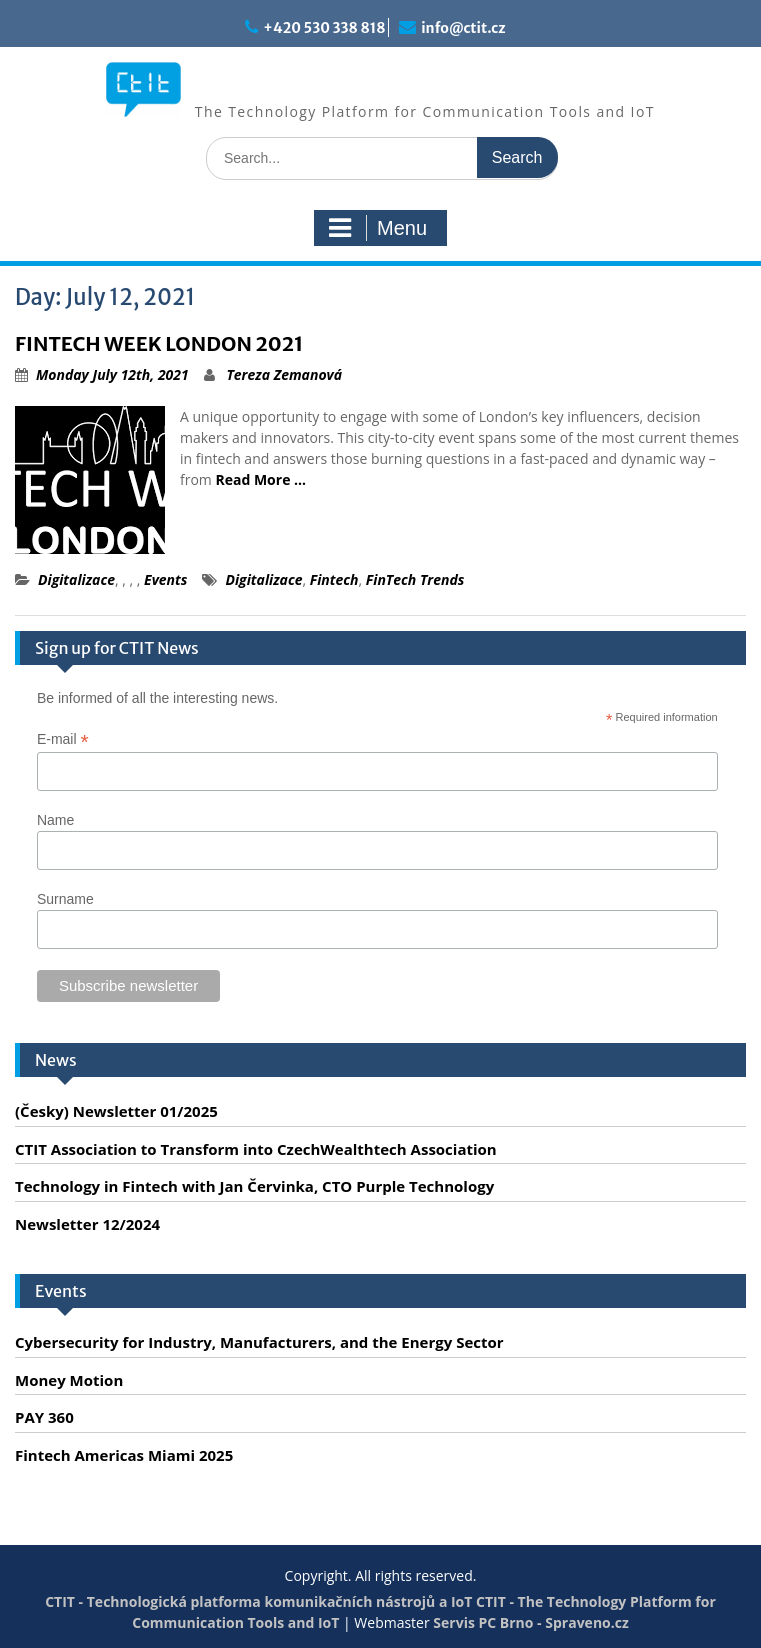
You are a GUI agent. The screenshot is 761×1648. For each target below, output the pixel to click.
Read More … (260, 479)
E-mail (63, 739)
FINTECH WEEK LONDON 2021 (159, 343)
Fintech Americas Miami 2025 (124, 1455)
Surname (65, 899)
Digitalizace (76, 579)
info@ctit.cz (463, 28)
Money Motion (69, 1380)
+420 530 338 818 (324, 28)
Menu (378, 228)
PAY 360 (44, 1417)
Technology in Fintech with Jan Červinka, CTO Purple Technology (254, 1186)
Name (55, 820)
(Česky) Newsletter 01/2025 (116, 1111)
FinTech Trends (415, 579)
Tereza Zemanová (284, 374)
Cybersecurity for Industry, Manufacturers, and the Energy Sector (259, 1342)
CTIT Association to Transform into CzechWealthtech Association (256, 1149)
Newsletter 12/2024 (87, 1224)
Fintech (334, 579)
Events (165, 579)
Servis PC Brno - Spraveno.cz (530, 1622)
